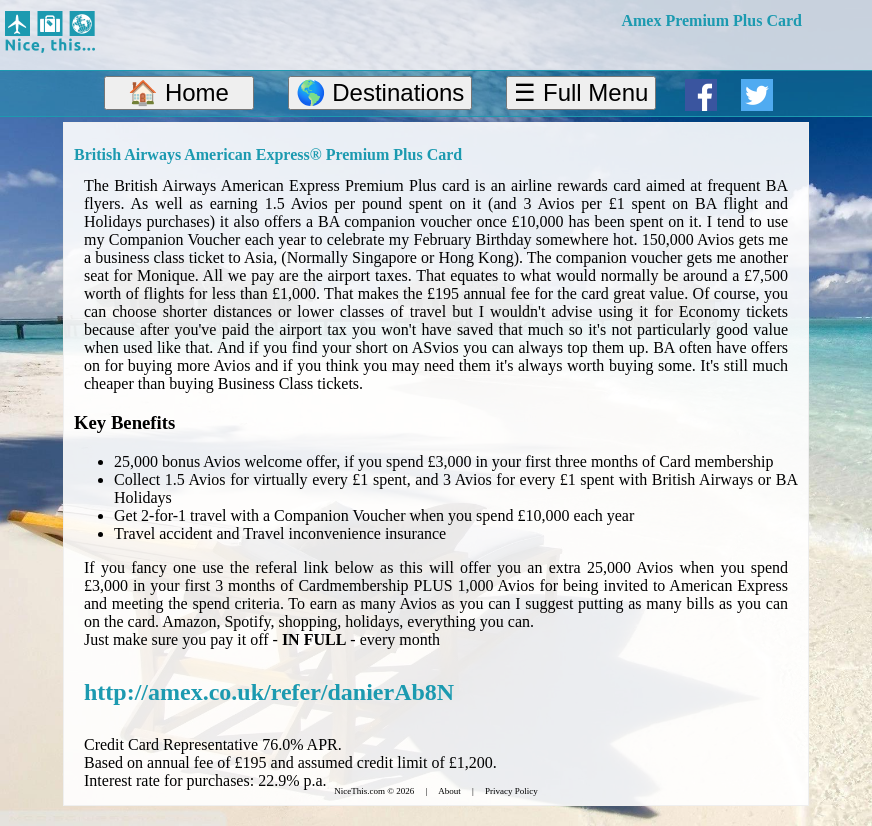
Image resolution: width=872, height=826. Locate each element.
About (449, 791)
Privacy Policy (511, 791)
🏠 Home (178, 92)
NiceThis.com (359, 791)
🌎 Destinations (380, 92)
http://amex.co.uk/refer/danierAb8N (269, 692)
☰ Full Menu (581, 92)
